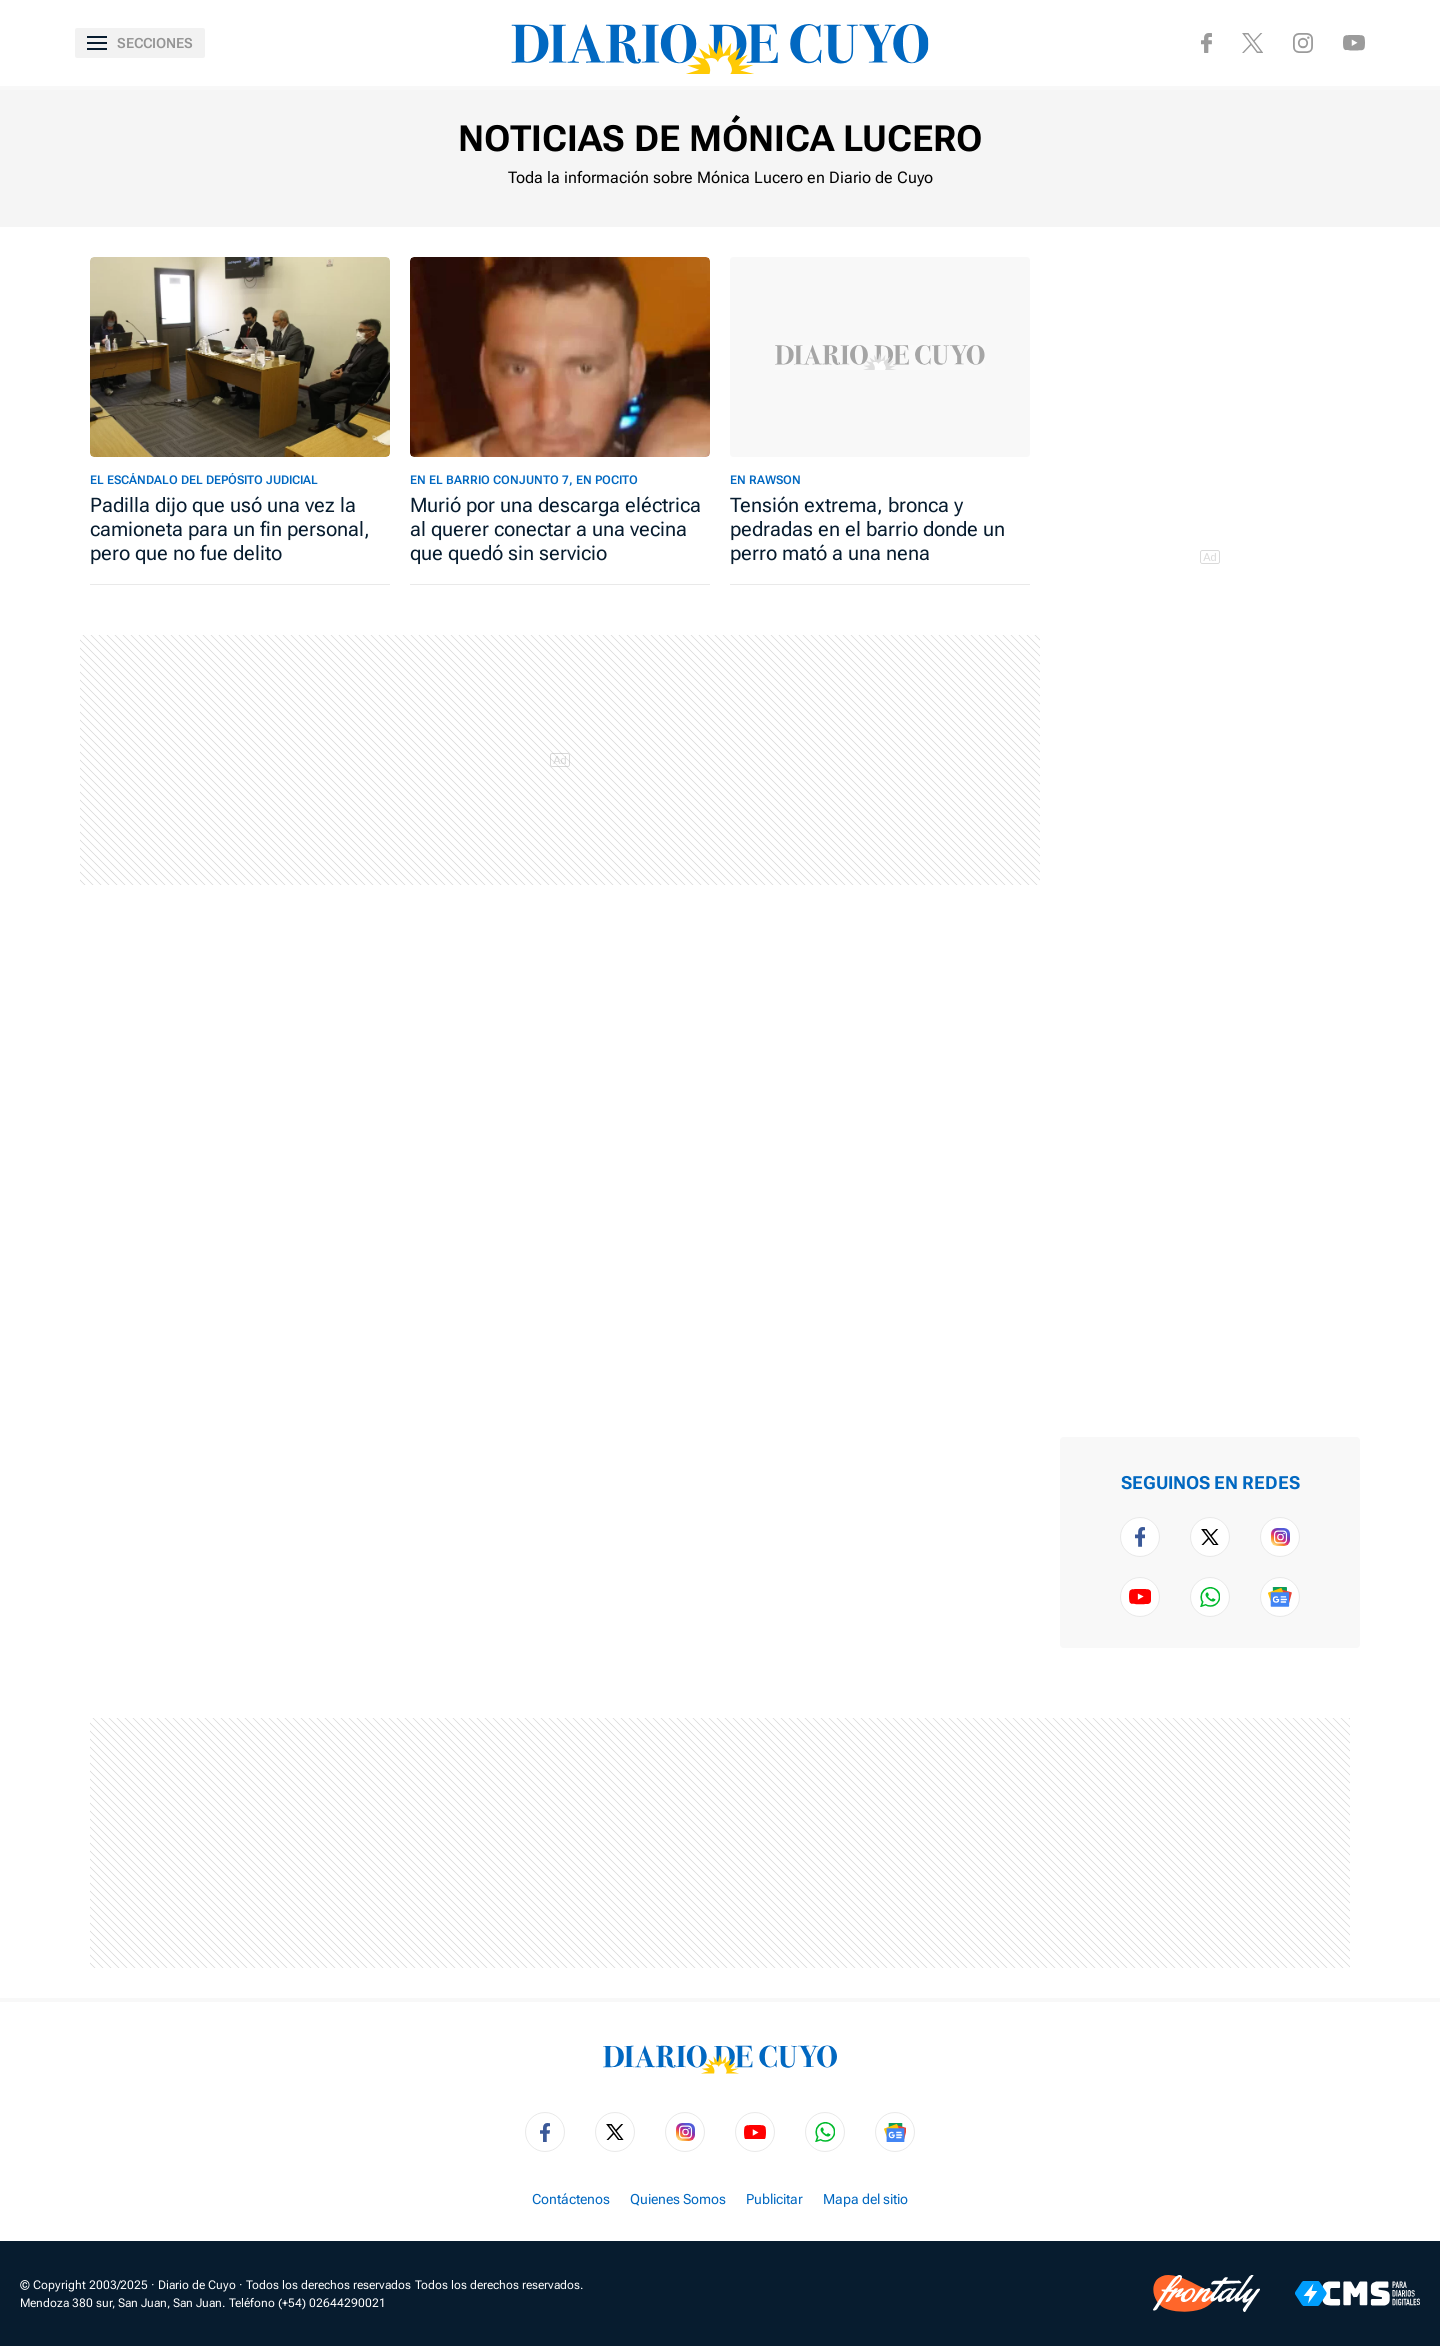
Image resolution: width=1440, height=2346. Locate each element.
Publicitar (774, 2199)
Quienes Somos (678, 2199)
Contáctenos (571, 2199)
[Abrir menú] (140, 43)
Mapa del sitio (865, 2199)
